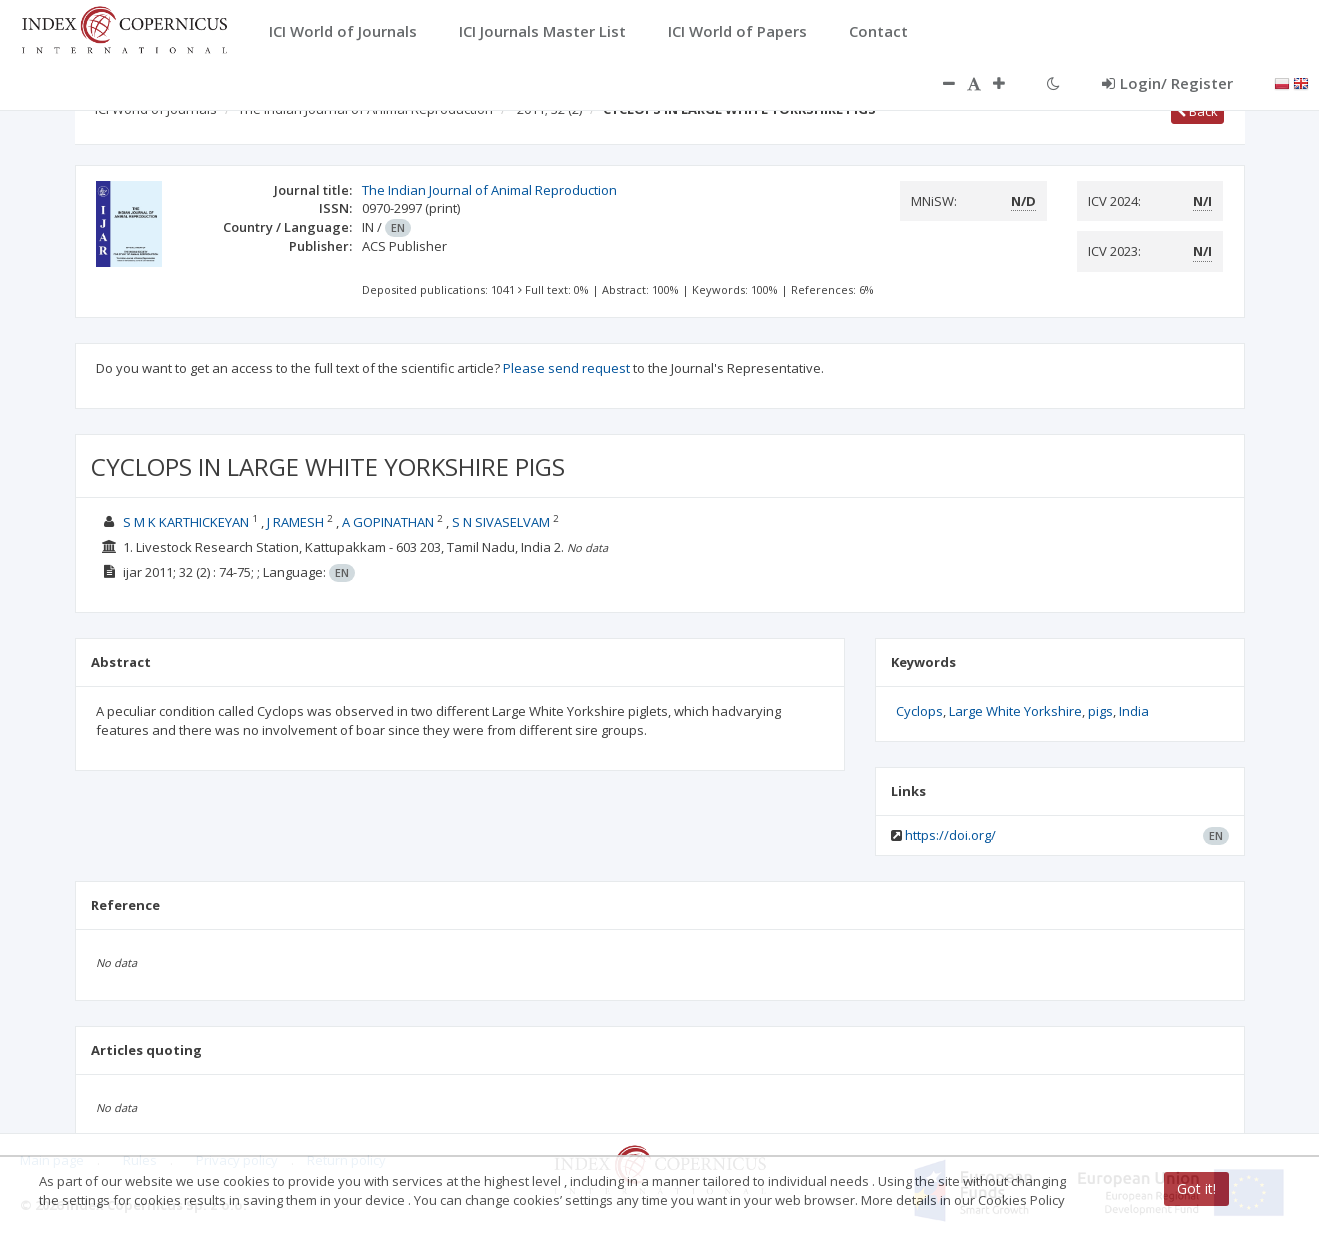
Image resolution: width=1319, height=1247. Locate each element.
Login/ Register (1167, 83)
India (1134, 711)
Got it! (1196, 1188)
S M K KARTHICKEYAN (186, 522)
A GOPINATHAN (388, 522)
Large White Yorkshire (1015, 711)
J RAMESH (295, 522)
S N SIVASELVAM (501, 522)
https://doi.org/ (950, 835)
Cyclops (919, 711)
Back (1197, 111)
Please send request (566, 368)
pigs (1100, 711)
